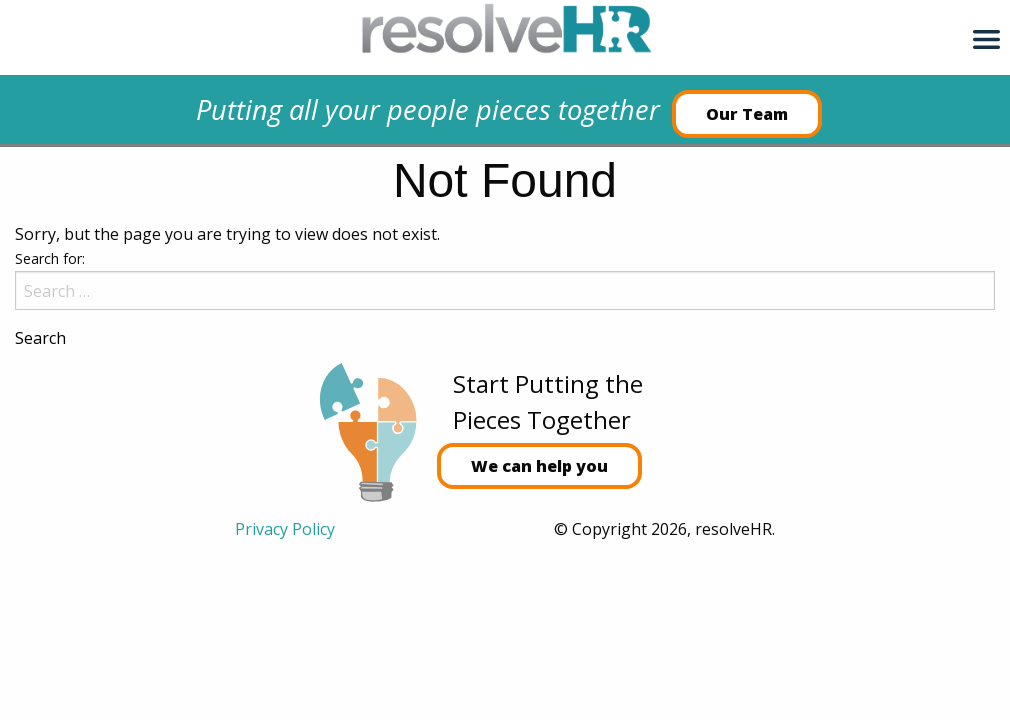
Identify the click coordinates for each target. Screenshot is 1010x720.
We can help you (539, 466)
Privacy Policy (285, 529)
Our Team (747, 114)
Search (40, 338)
